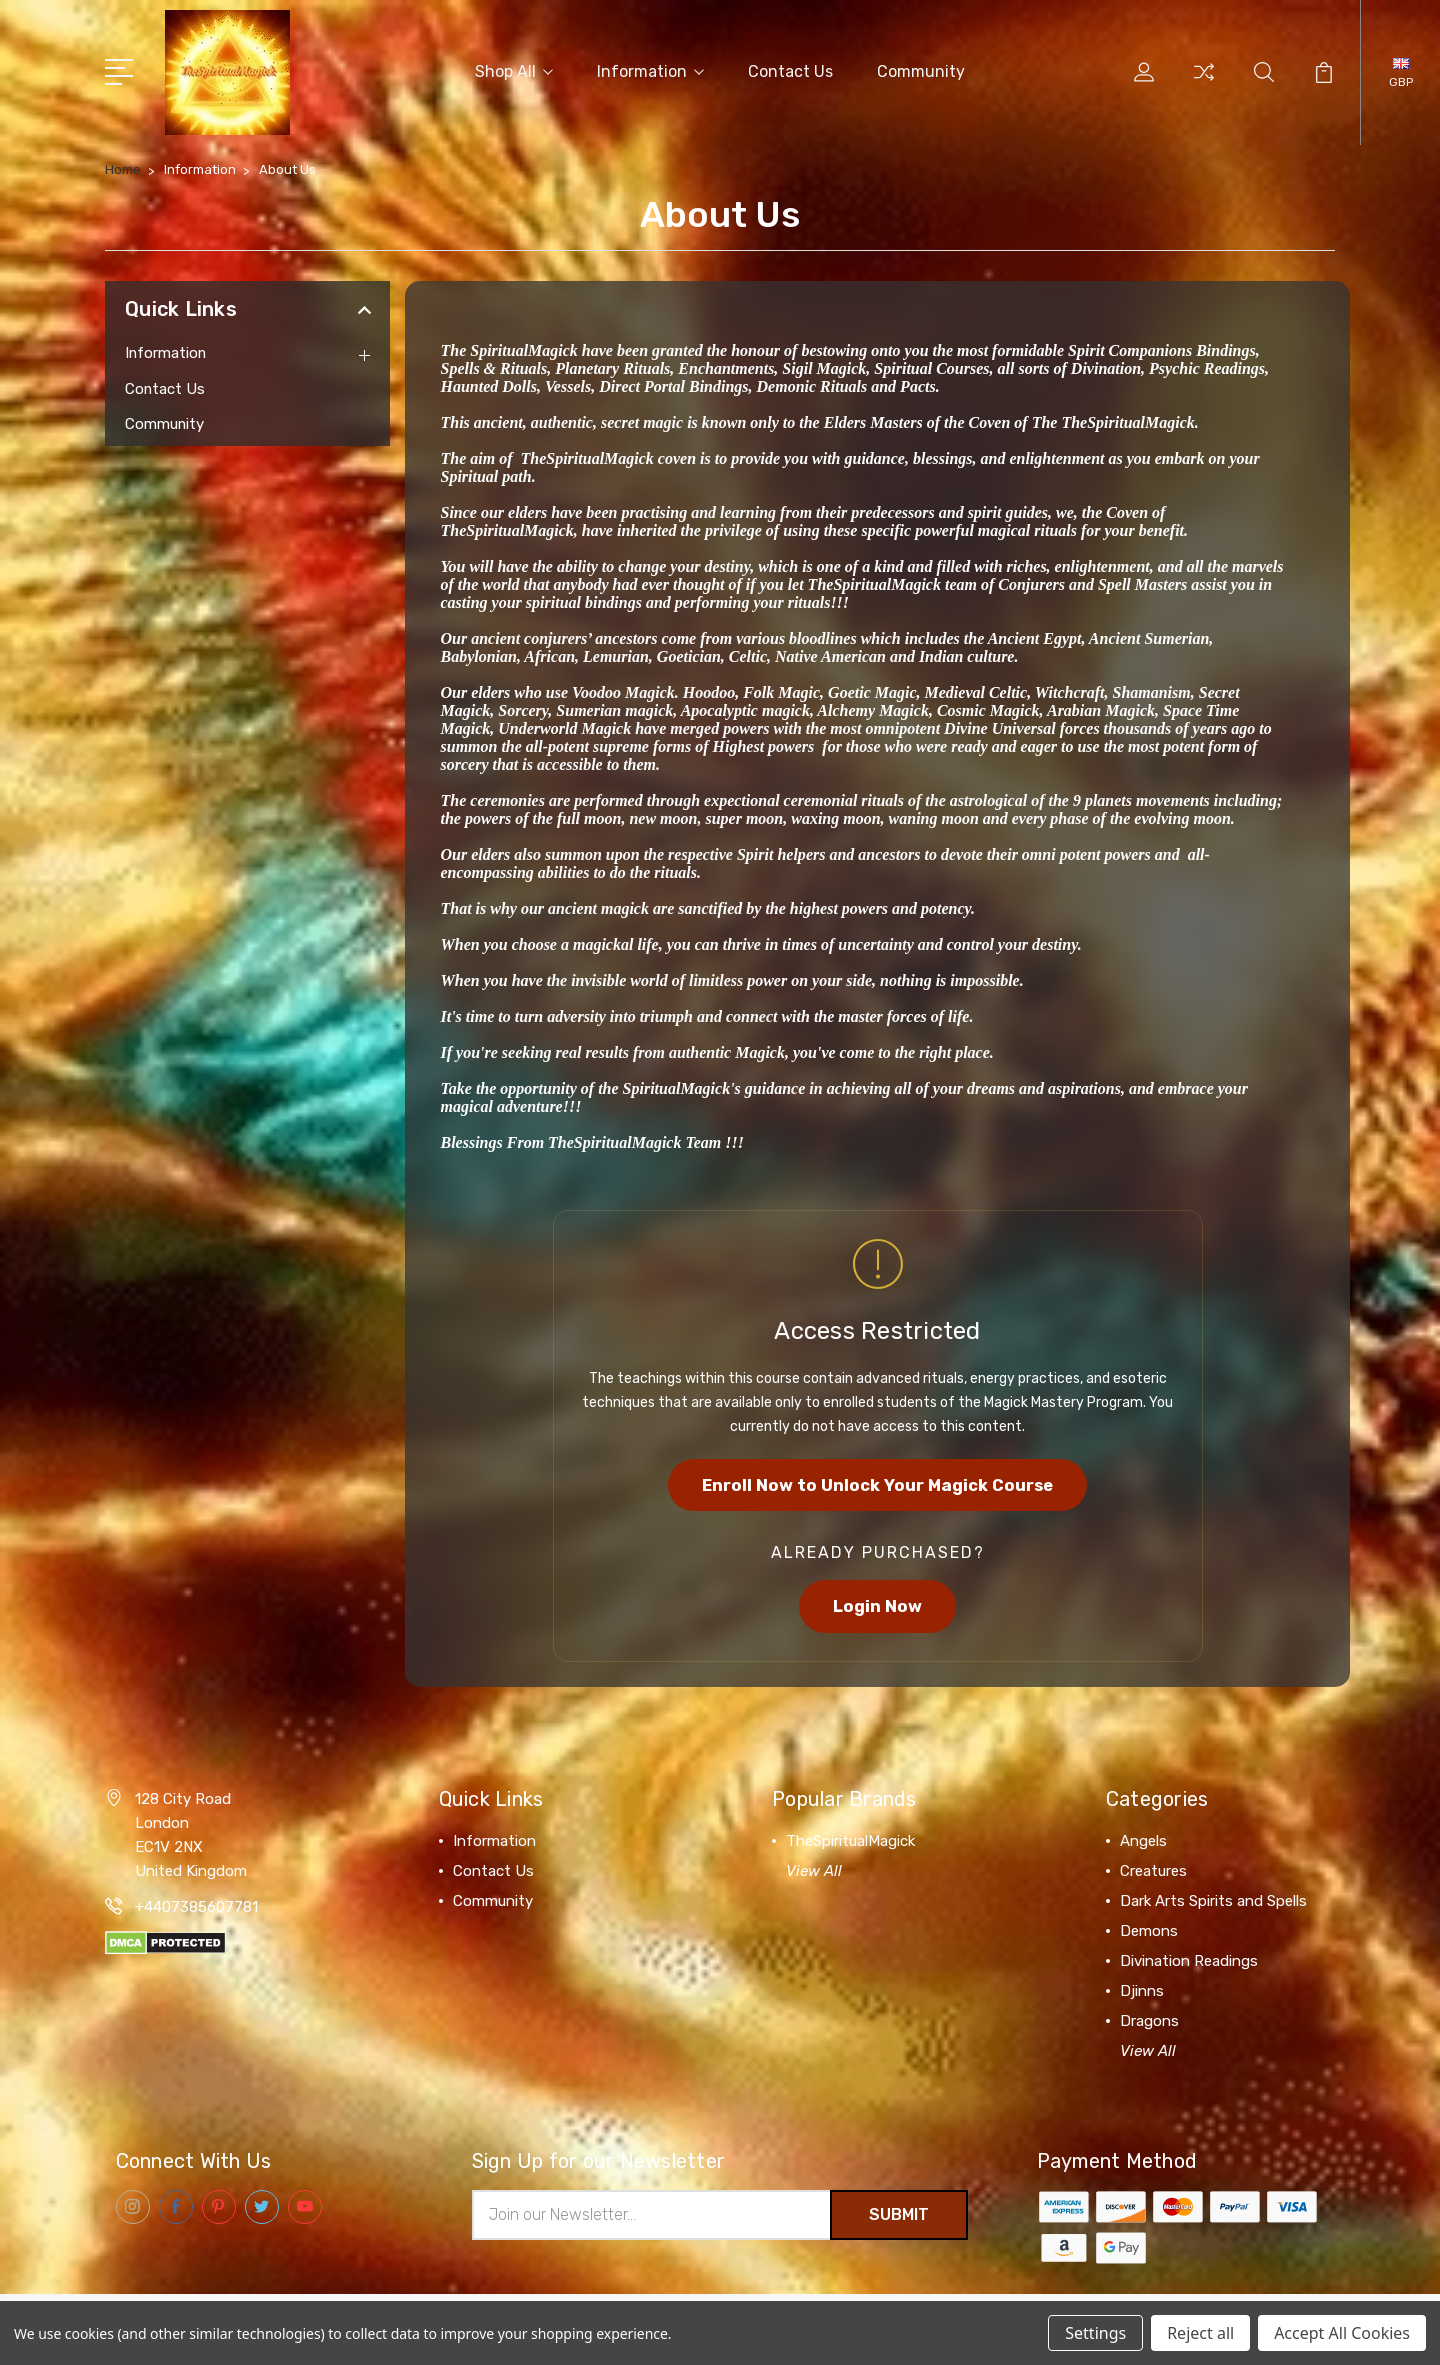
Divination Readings (1189, 1962)
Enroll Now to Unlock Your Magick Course (878, 1485)
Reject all (1200, 2333)
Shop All (514, 71)
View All (814, 1872)
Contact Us (790, 71)
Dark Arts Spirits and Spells (1213, 1902)
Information (650, 71)
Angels (1143, 1842)
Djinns (1142, 1992)
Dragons (1149, 2022)
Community (921, 71)
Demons (1149, 1932)
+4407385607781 (196, 1908)
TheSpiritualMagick (850, 1842)
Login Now (877, 1607)
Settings (1095, 2333)
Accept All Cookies (1342, 2333)
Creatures (1153, 1872)
